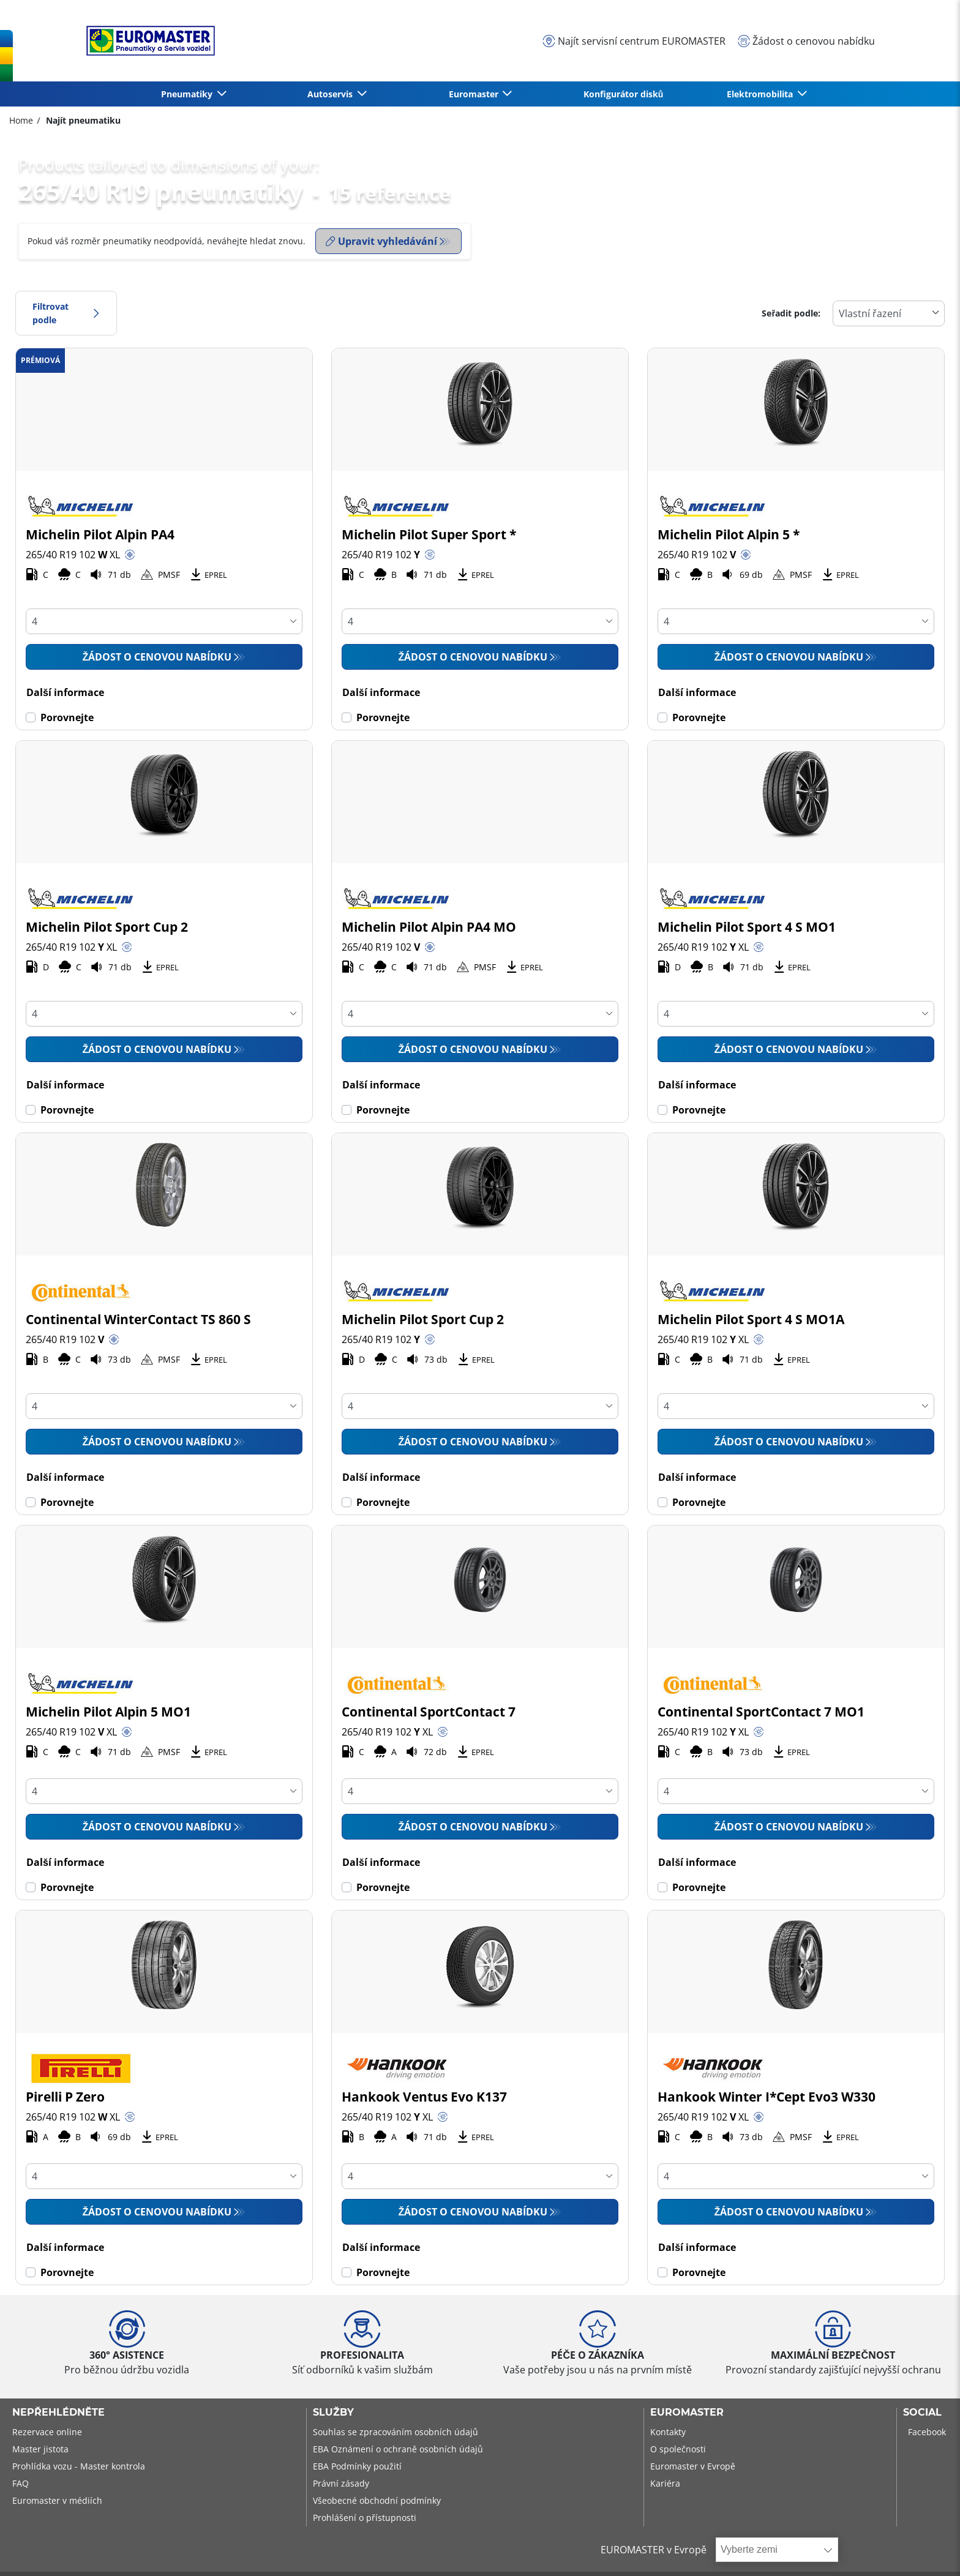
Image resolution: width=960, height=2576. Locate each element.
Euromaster (687, 2412)
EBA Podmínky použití (357, 2466)
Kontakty (668, 2432)
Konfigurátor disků (623, 94)
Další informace (65, 692)
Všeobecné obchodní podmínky (377, 2500)
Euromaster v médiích (57, 2500)
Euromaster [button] (475, 94)
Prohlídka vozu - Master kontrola (78, 2466)
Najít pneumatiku (82, 120)
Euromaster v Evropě (692, 2466)
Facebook (927, 2432)
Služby (333, 2412)
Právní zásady (341, 2483)
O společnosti (678, 2449)
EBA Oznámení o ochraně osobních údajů (398, 2449)
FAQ (20, 2483)
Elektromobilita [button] (761, 94)
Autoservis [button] (331, 94)
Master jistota (40, 2449)
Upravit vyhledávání (381, 241)
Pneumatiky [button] (188, 94)
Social (922, 2412)
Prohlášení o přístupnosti (364, 2517)
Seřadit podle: (791, 313)
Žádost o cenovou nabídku (156, 657)
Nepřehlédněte (58, 2412)
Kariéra (665, 2483)
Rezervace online (47, 2432)
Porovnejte (67, 717)
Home (21, 120)
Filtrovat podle (66, 313)
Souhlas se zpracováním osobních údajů (395, 2432)
